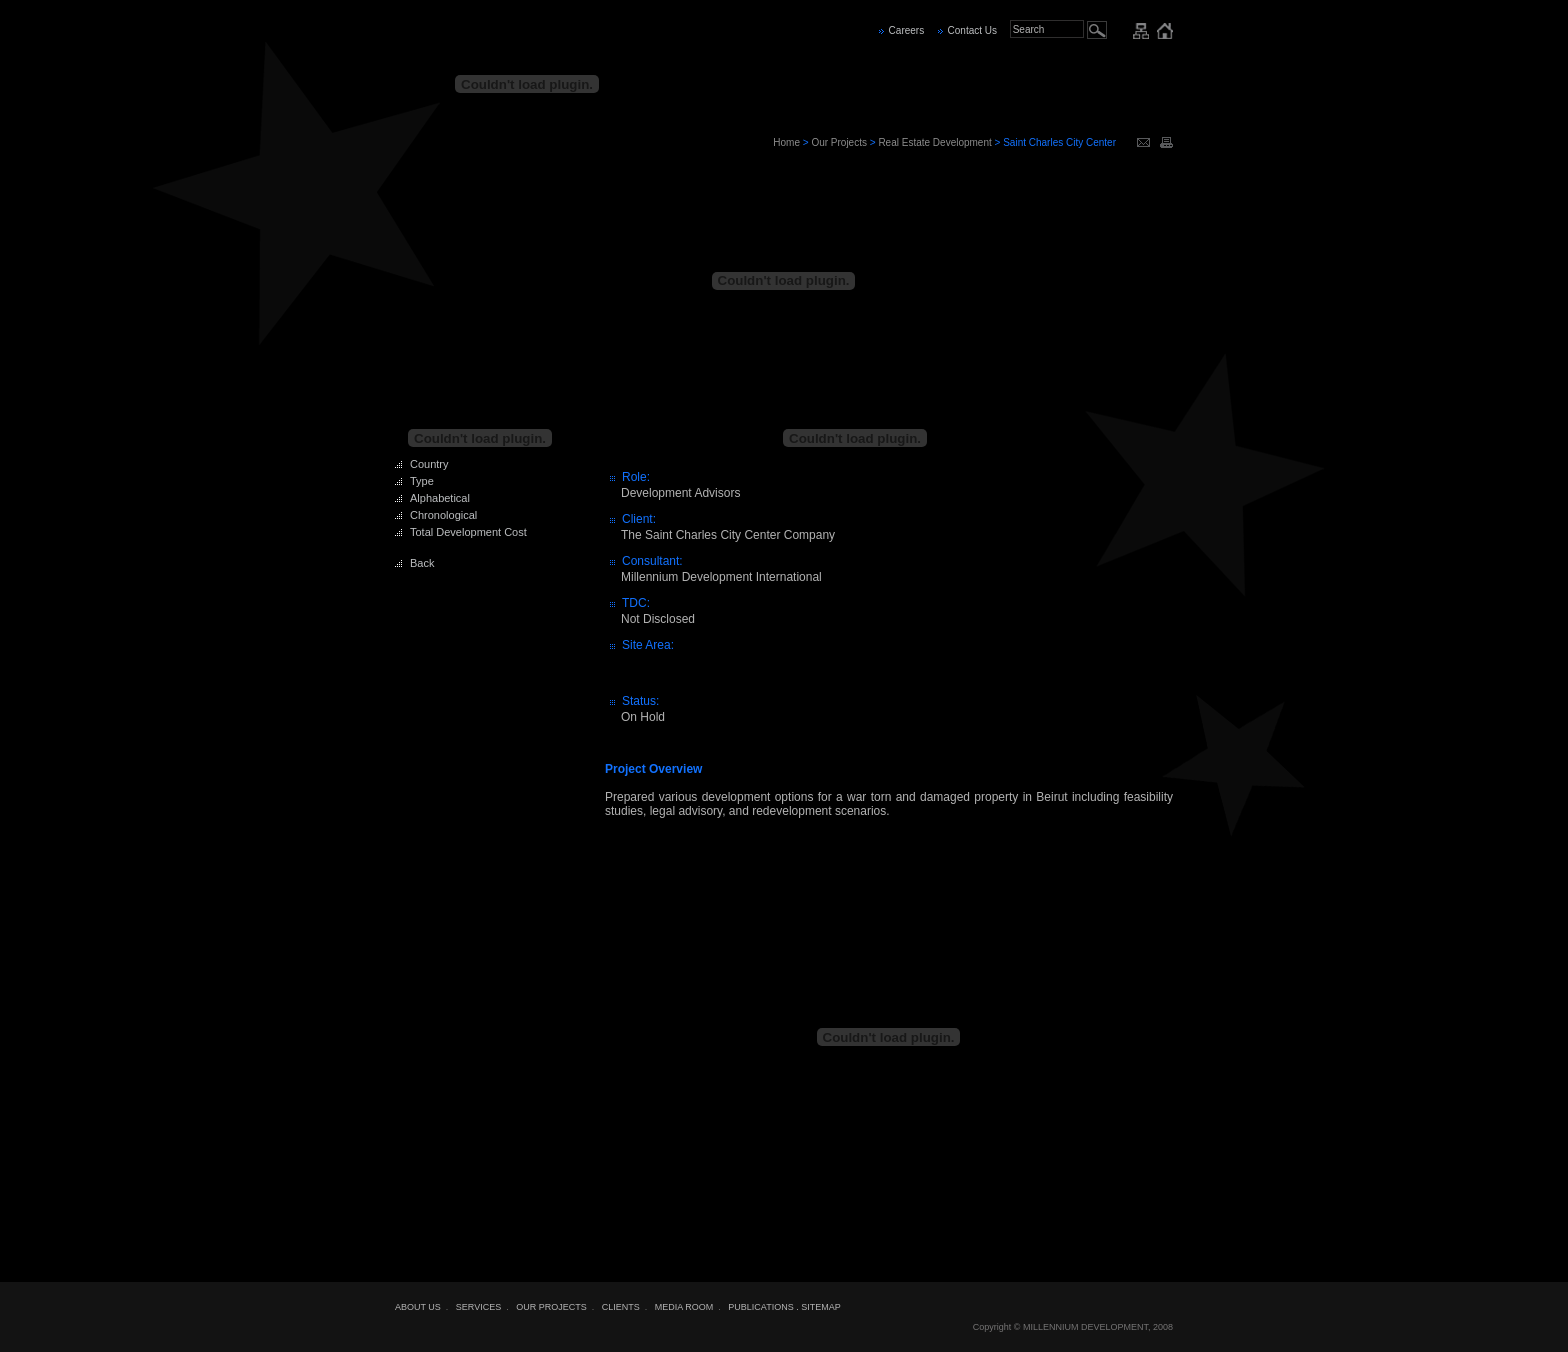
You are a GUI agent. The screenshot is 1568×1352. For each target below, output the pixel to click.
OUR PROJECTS (551, 1307)
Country (429, 464)
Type (422, 481)
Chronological (443, 515)
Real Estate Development (934, 142)
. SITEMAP (818, 1307)
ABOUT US (418, 1307)
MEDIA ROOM (684, 1307)
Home (786, 142)
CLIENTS (621, 1307)
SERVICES (478, 1307)
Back (422, 563)
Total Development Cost (468, 532)
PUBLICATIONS (760, 1307)
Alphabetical (440, 498)
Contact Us (972, 30)
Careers (907, 30)
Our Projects (839, 142)
